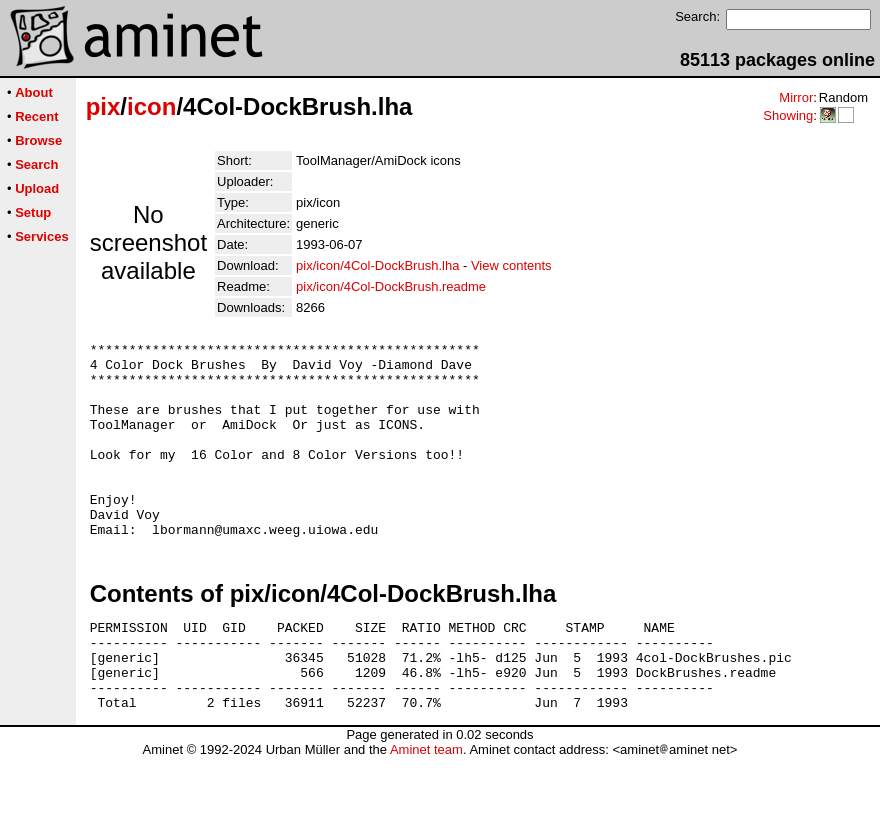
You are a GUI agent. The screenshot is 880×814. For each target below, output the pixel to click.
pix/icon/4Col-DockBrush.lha (377, 265)
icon (151, 106)
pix (103, 106)
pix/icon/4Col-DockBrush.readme (391, 286)
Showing (788, 115)
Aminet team (426, 806)
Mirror (796, 97)
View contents (511, 265)
